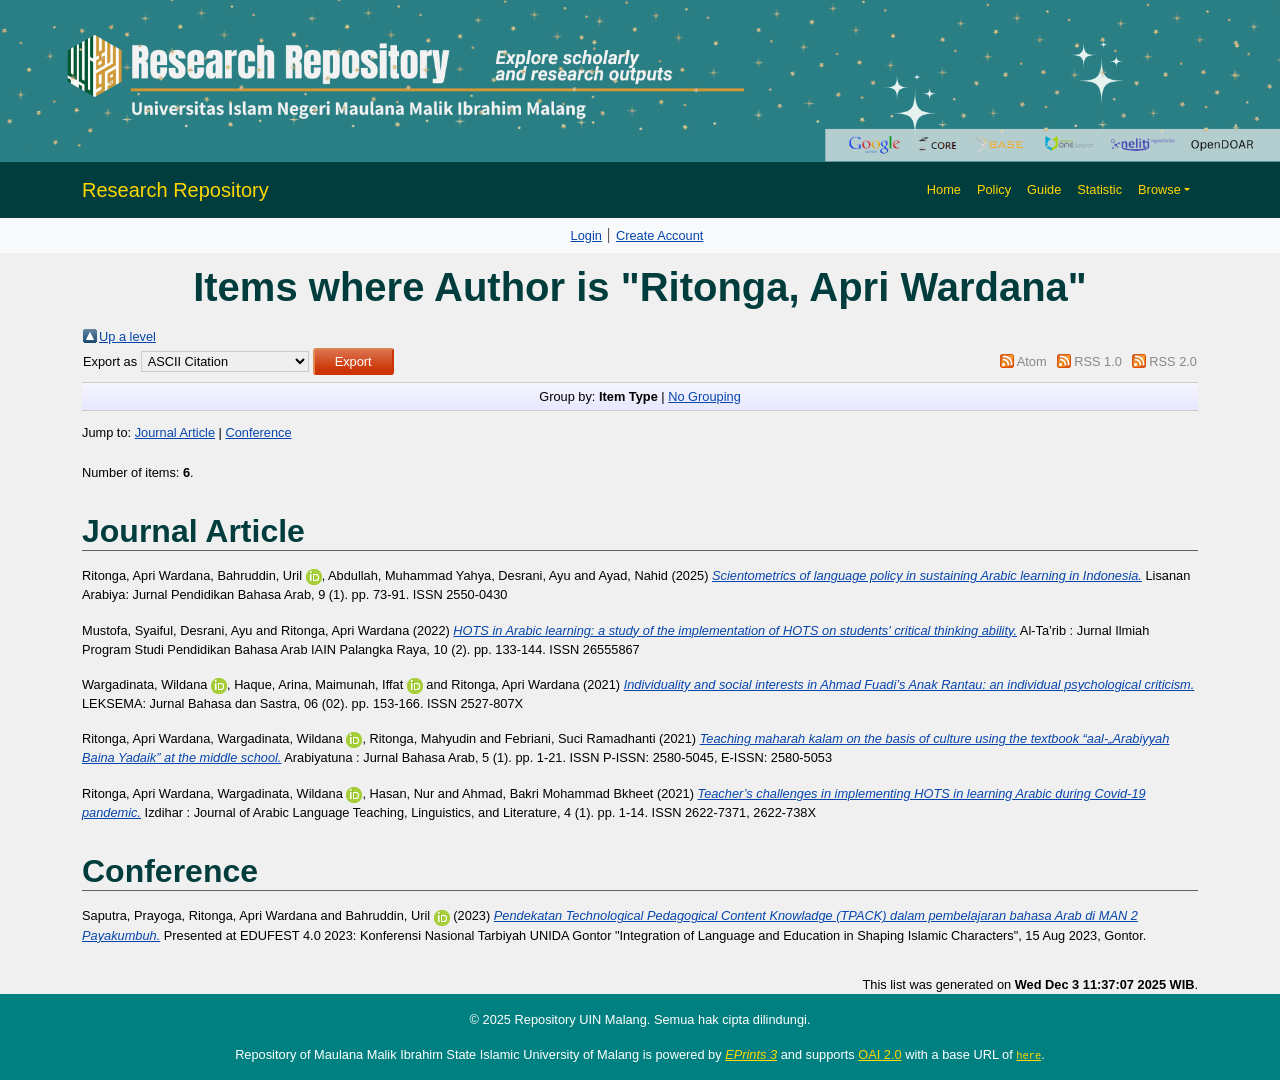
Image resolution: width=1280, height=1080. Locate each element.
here (1028, 1055)
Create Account (660, 235)
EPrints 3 (751, 1054)
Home (944, 189)
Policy (994, 189)
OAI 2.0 (879, 1054)
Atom (1032, 361)
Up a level (127, 336)
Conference (258, 432)
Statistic (1099, 189)
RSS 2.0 (1173, 361)
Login (586, 235)
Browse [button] (1159, 189)
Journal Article (175, 432)
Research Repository (175, 190)
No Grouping (704, 396)
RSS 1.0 (1098, 361)
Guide (1044, 189)
